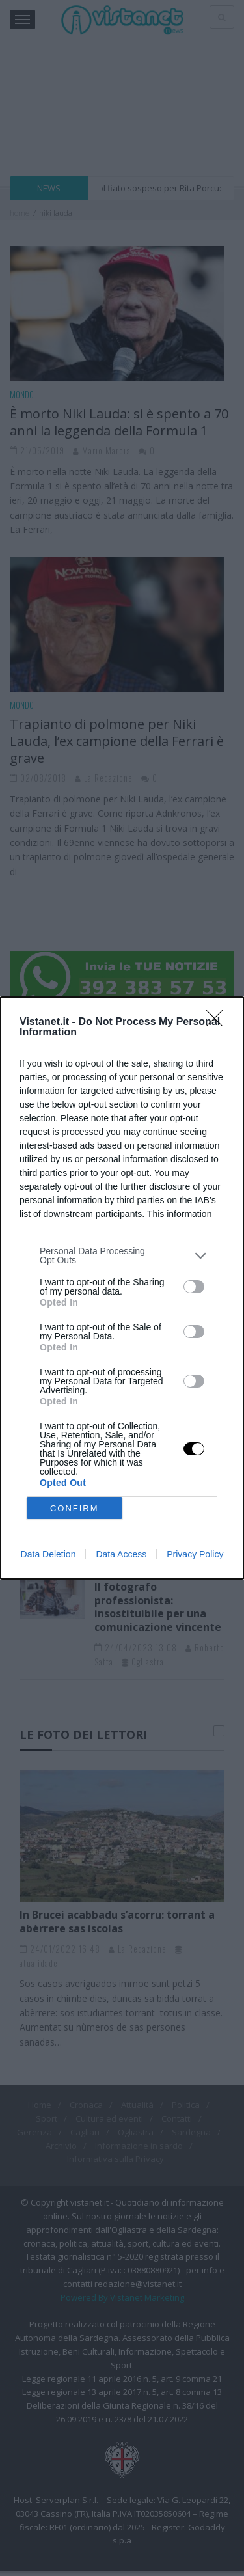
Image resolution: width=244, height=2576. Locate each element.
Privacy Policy (195, 1554)
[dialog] (122, 1288)
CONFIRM (74, 1508)
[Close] (218, 1022)
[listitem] (122, 1255)
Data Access (121, 1554)
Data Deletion (48, 1554)
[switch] (193, 1286)
